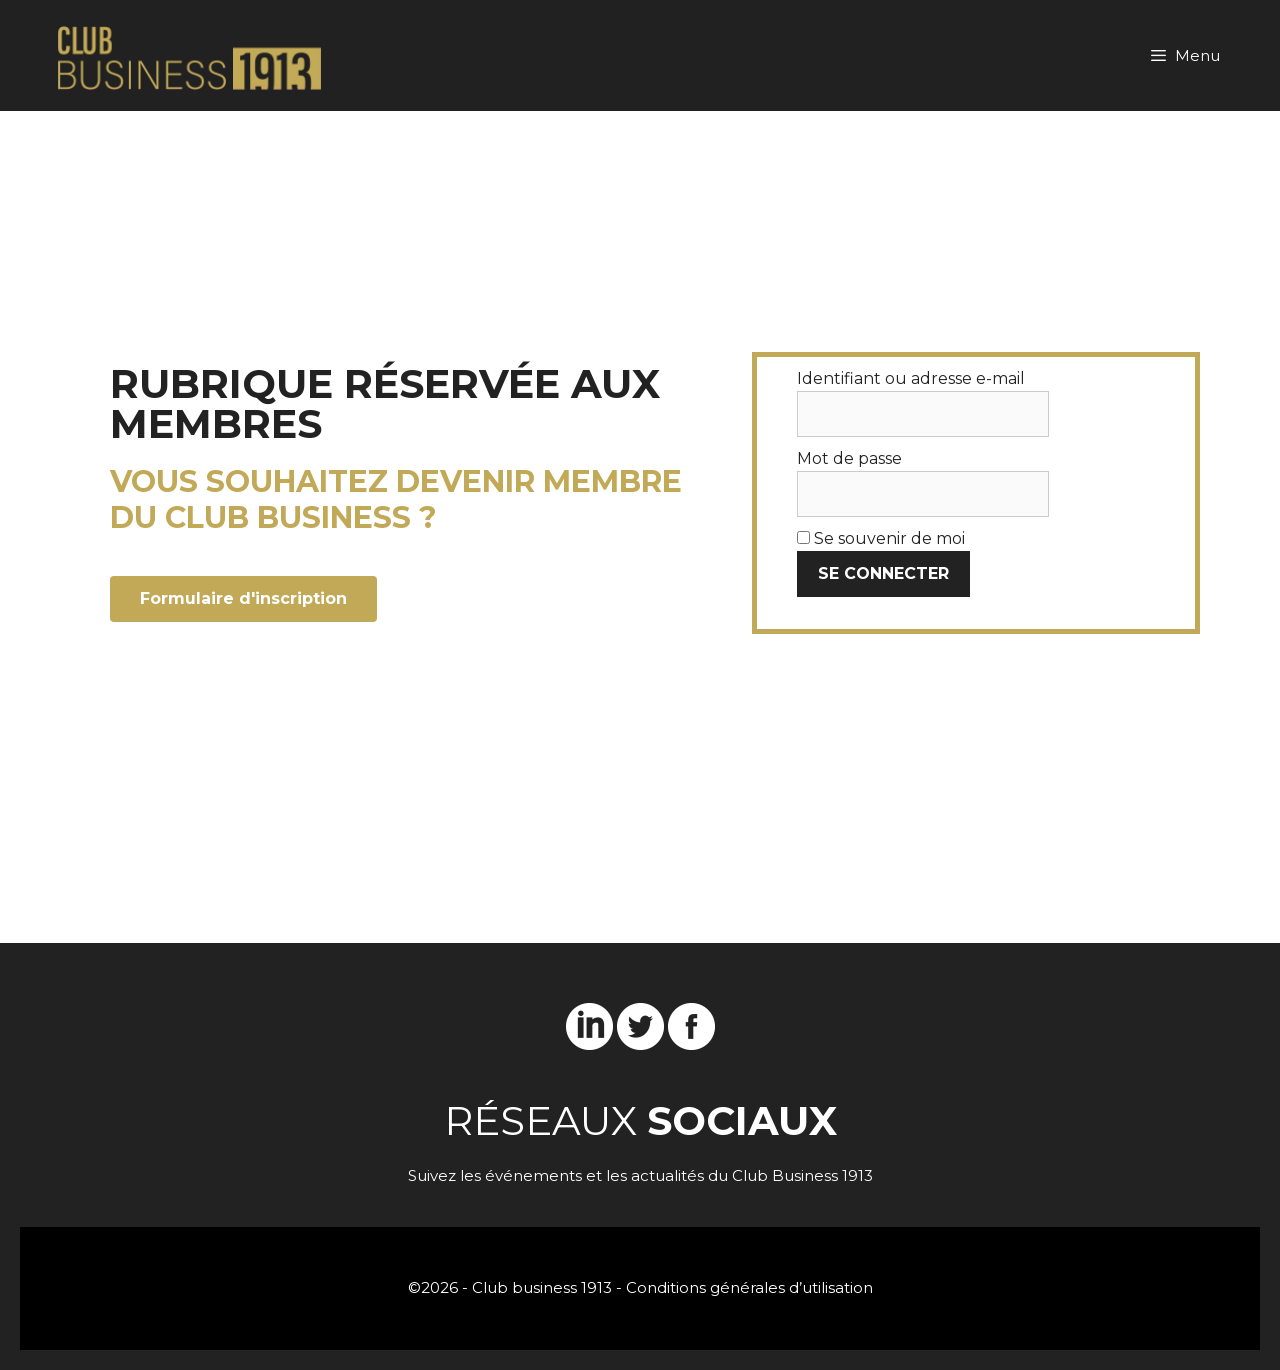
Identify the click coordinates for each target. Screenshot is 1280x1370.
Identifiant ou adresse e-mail (911, 378)
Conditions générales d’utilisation (749, 1287)
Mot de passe (849, 458)
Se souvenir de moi (881, 538)
